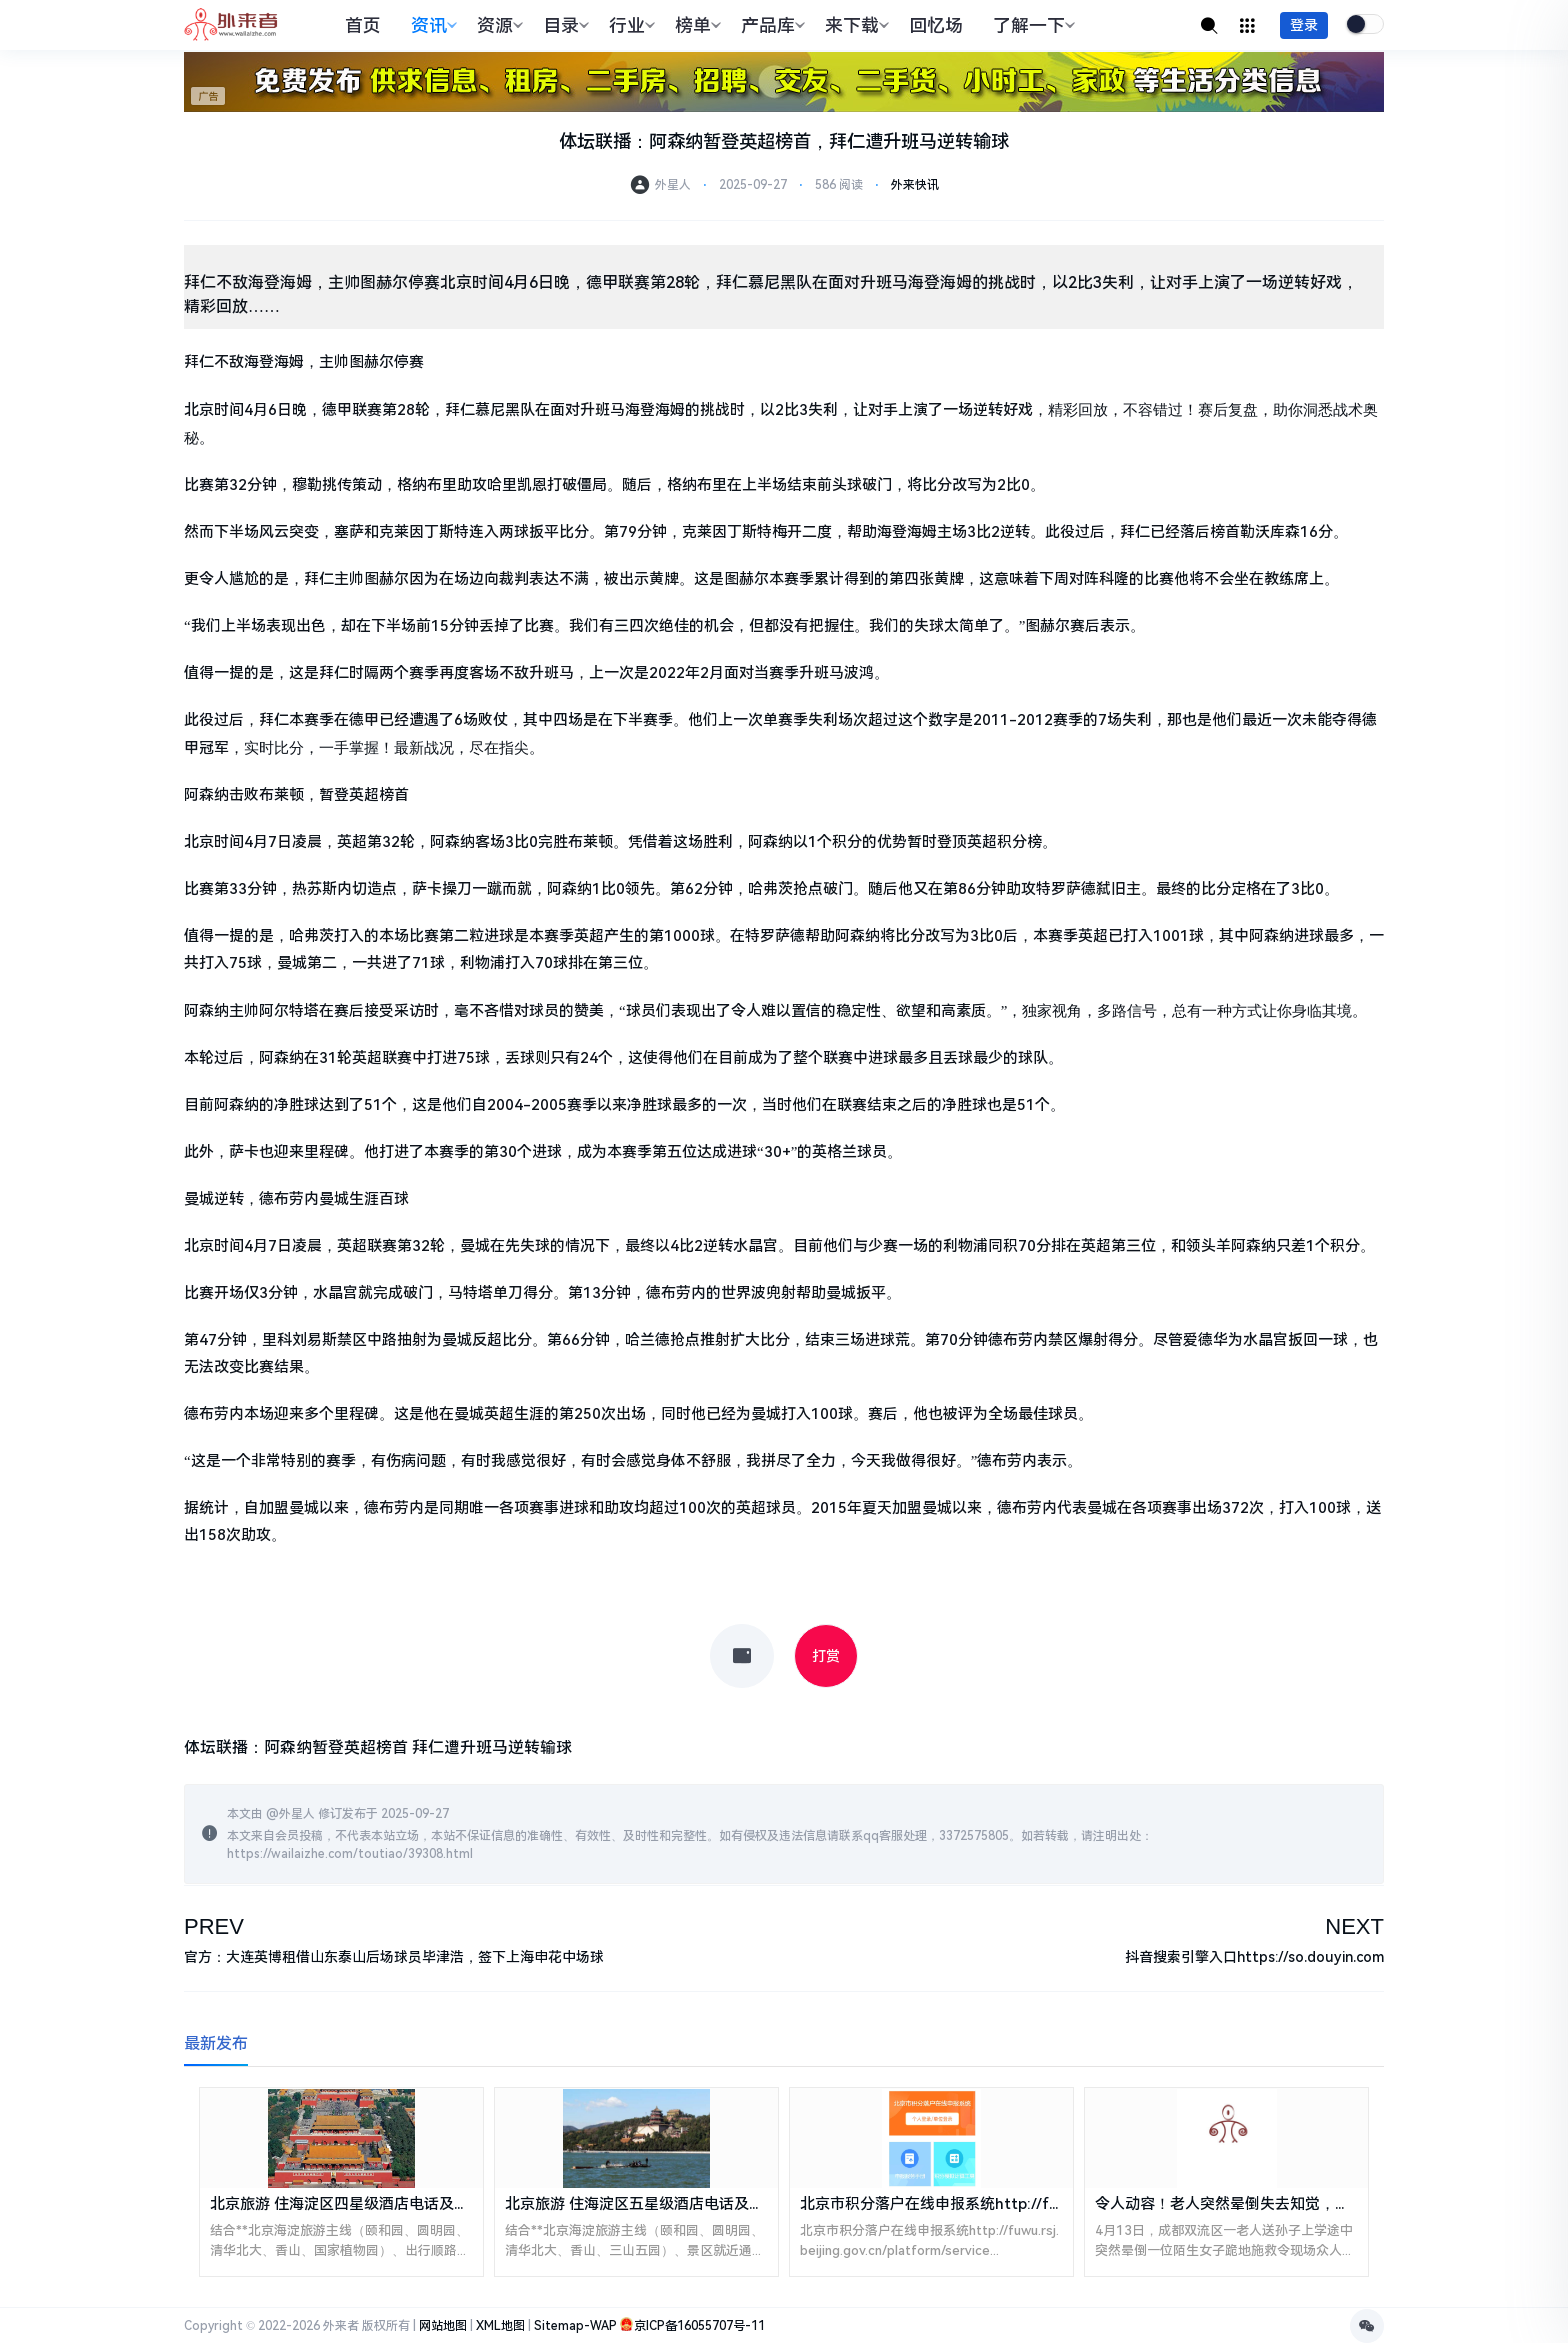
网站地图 (443, 2326)
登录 (1304, 25)
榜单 (695, 25)
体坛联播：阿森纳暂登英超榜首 (296, 1747)
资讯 (431, 25)
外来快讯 (915, 185)
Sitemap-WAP (575, 2326)
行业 (629, 25)
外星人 (297, 1814)
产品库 (770, 25)
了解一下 (1031, 25)
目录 (563, 25)
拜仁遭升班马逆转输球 (492, 1747)
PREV (214, 1926)
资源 (497, 25)
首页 (363, 25)
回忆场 (936, 25)
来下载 (854, 25)
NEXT (1354, 1926)
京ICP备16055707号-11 (699, 2326)
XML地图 (500, 2326)
